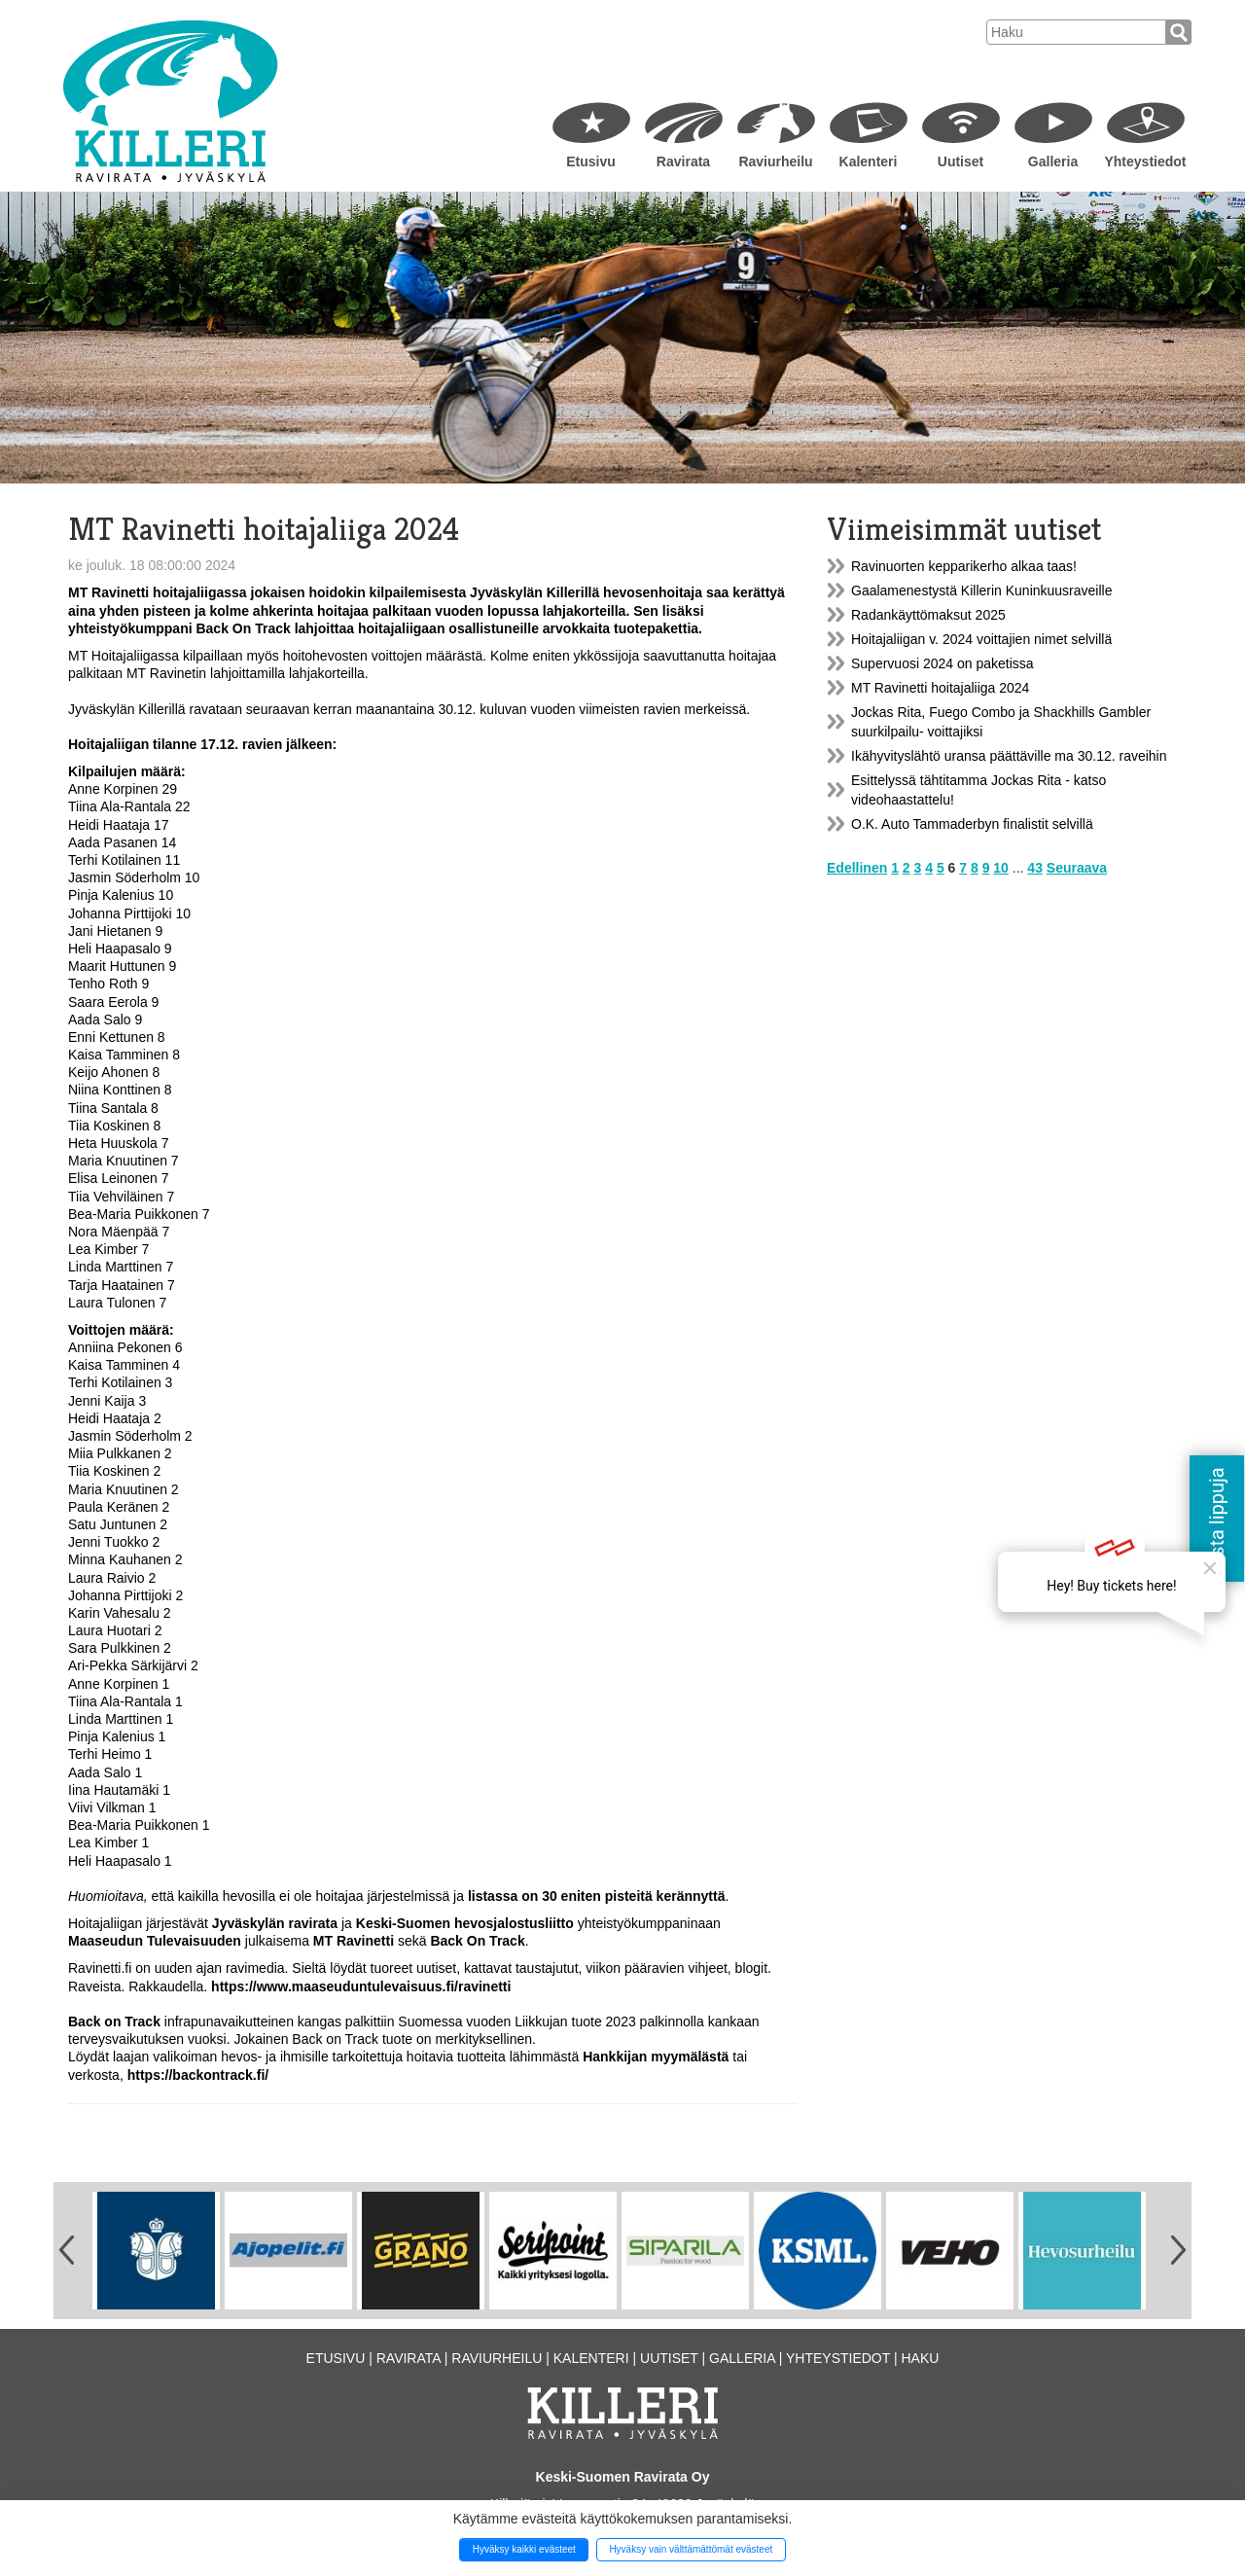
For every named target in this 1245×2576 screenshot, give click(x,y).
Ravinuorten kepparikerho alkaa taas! (964, 566)
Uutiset (960, 161)
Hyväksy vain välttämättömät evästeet (690, 2549)
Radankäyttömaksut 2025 (928, 615)
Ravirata (683, 161)
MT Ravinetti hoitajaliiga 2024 (940, 688)
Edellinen (857, 868)
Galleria (1053, 161)
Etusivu (591, 161)
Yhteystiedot (1145, 161)
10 (1001, 868)
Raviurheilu (775, 161)
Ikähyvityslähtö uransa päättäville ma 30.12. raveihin (1009, 756)
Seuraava (1077, 868)
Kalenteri (868, 161)
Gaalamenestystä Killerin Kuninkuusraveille (981, 590)
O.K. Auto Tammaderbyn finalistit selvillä (972, 824)
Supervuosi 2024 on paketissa (942, 663)
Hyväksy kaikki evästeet (524, 2549)
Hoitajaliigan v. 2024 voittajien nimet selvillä (981, 639)
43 (1035, 868)
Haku (920, 2358)
